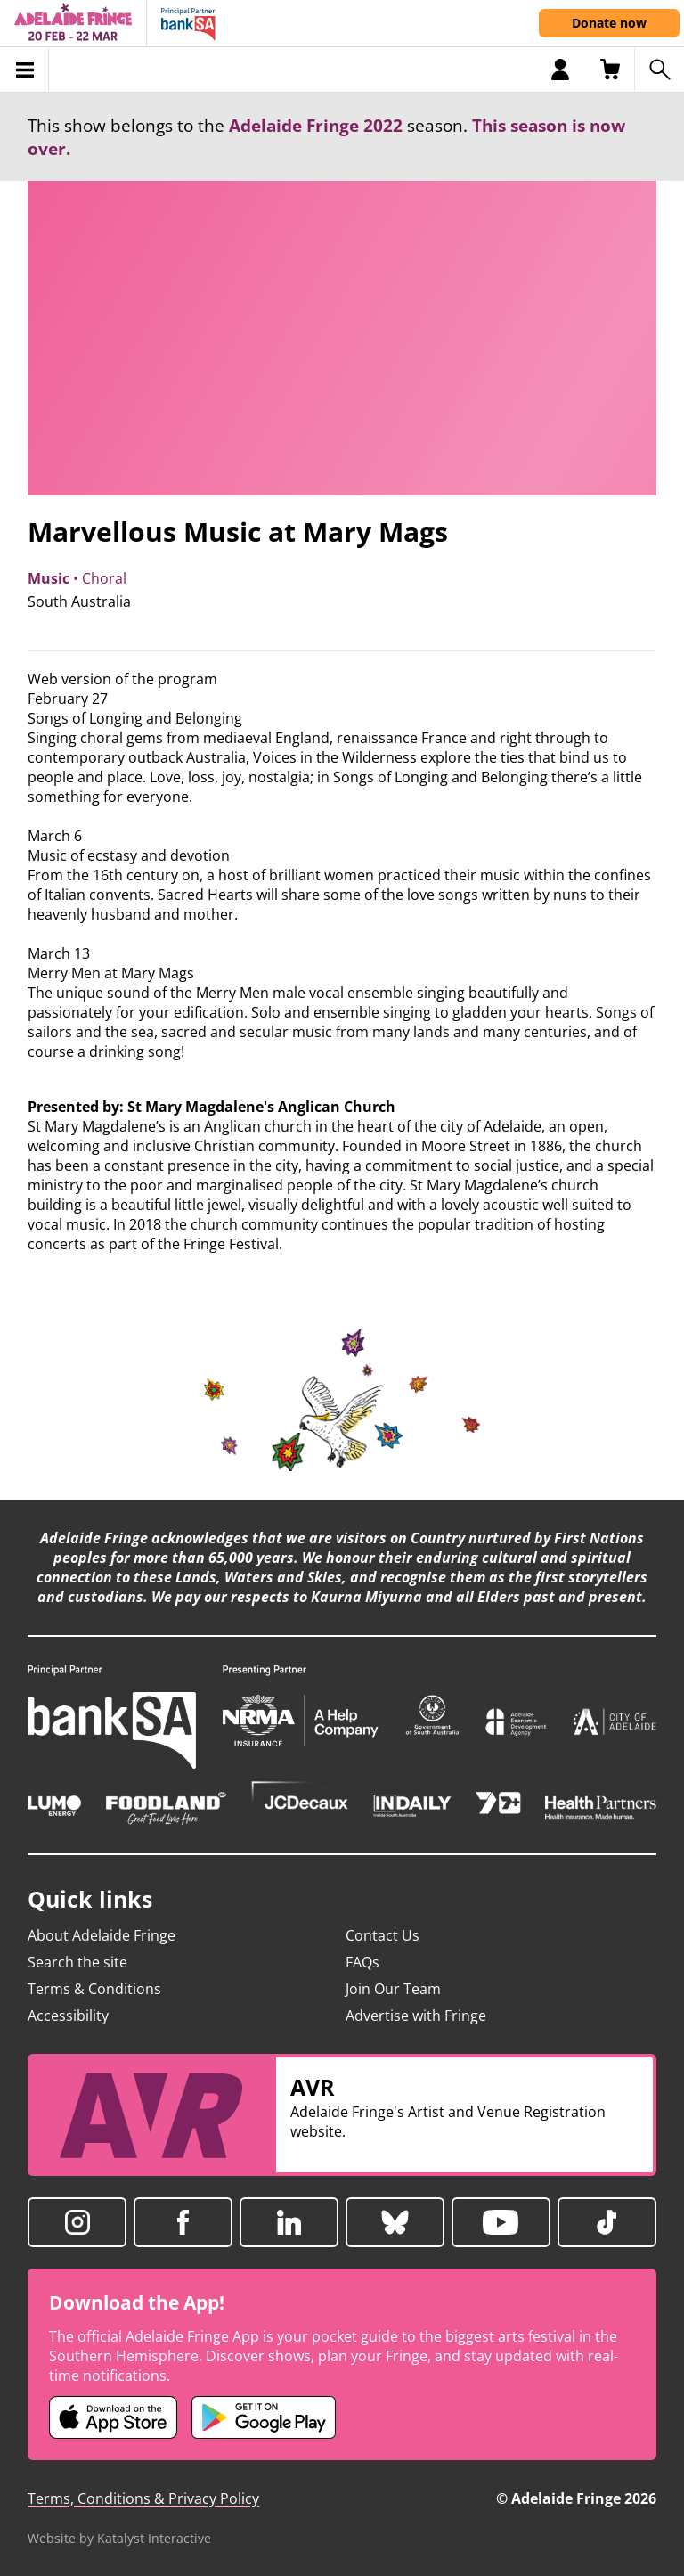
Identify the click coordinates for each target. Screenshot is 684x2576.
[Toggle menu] (24, 69)
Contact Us (382, 1935)
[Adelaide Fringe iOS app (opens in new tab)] (113, 2417)
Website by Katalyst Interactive (119, 2538)
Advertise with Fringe (416, 2015)
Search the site (77, 1962)
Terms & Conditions (94, 1989)
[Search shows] (659, 69)
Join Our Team (393, 1989)
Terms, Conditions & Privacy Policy (143, 2498)
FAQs (362, 1962)
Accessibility (68, 2015)
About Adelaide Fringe (101, 1935)
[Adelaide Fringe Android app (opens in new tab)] (263, 2417)
